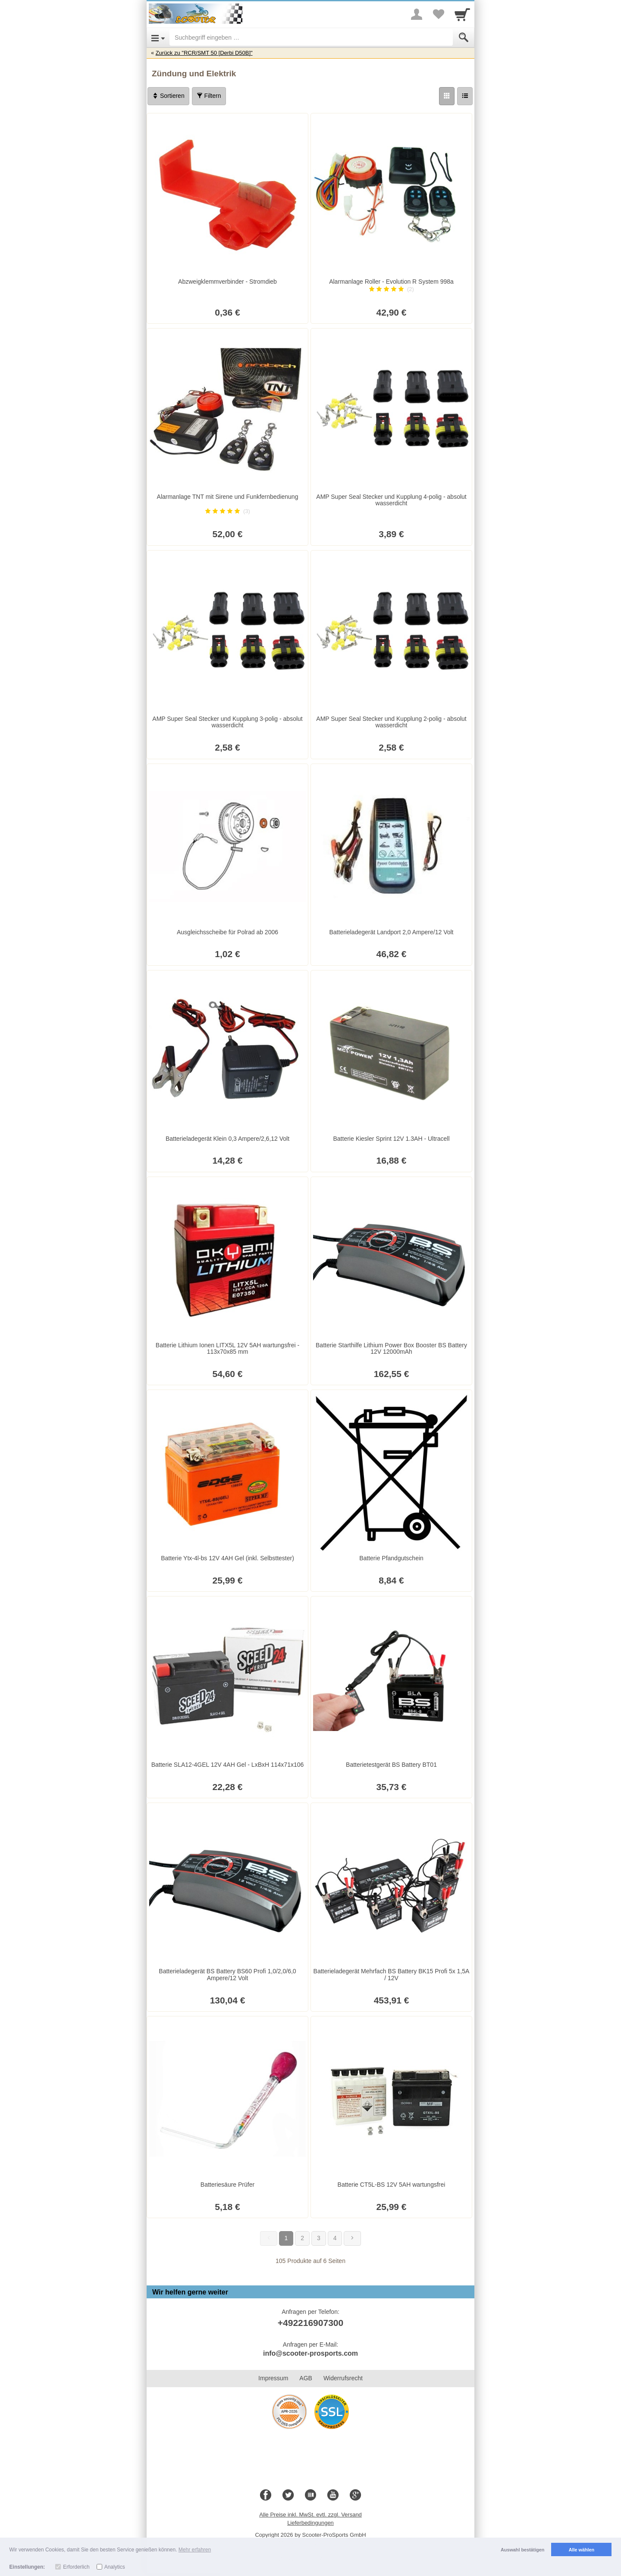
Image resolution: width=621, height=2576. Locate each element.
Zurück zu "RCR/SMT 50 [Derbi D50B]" (204, 53)
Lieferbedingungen (310, 2523)
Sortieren (168, 95)
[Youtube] (333, 2495)
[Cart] (462, 14)
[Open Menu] (158, 37)
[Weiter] (352, 2238)
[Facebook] (265, 2495)
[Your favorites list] (438, 14)
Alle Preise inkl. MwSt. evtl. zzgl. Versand (310, 2514)
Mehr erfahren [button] (195, 2550)
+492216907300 (310, 2323)
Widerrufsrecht (343, 2378)
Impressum (273, 2378)
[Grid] (447, 96)
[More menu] (417, 14)
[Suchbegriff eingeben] (311, 37)
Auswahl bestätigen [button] (522, 2549)
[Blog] (310, 2495)
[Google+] (355, 2495)
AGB (305, 2378)
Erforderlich (76, 2567)
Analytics (114, 2567)
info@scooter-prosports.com (310, 2353)
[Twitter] (288, 2495)
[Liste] (465, 96)
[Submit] (463, 37)
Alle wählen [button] (581, 2549)
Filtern (209, 95)
